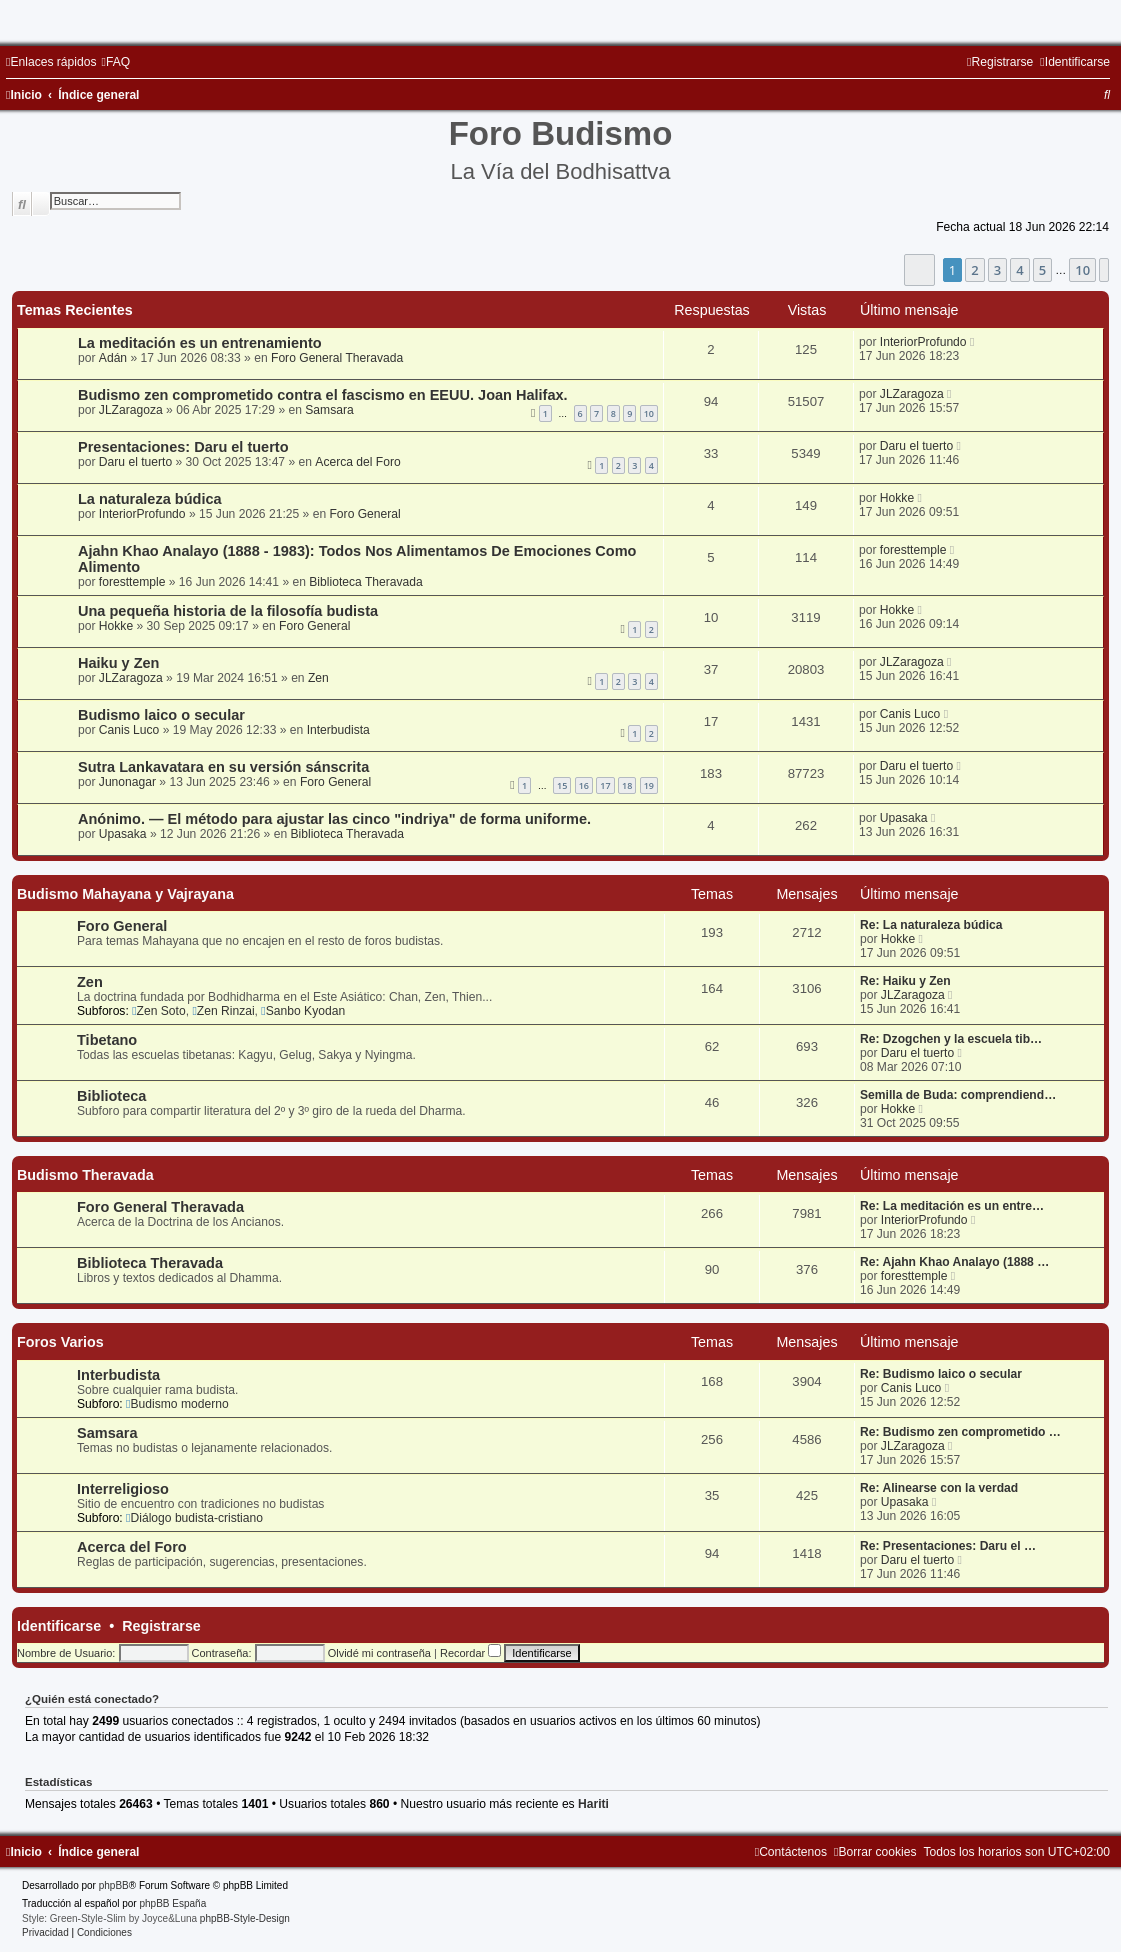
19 (649, 785)
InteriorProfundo (923, 342)
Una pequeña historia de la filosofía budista (228, 611)
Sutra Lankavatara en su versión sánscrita (223, 767)
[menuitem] (115, 62)
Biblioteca (111, 1096)
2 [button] (974, 270)
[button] (919, 269)
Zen (318, 678)
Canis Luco (129, 730)
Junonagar (127, 782)
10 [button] (1082, 270)
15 (562, 785)
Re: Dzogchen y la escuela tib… (951, 1039)
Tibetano (107, 1040)
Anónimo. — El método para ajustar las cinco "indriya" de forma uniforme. (334, 819)
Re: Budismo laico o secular (941, 1374)
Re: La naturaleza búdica (931, 925)
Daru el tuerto (135, 462)
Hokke (897, 498)
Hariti (593, 1804)
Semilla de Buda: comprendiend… (958, 1095)
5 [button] (1042, 270)
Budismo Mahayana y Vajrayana (125, 894)
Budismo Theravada (85, 1175)
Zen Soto (159, 1011)
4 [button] (1019, 270)
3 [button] (997, 270)
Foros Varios (60, 1342)
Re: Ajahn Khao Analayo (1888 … (954, 1262)
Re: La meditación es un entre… (952, 1206)
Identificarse (59, 1626)
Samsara (329, 410)
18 (627, 785)
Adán (113, 358)
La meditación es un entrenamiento (200, 343)
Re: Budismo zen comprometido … (960, 1432)
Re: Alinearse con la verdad (939, 1488)
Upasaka (123, 834)
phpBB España (172, 1903)
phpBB (114, 1885)
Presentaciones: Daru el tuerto (183, 447)
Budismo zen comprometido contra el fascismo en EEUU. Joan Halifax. (323, 395)
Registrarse (161, 1626)
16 (584, 785)
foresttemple (132, 582)
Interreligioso (123, 1489)
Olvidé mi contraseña (379, 1653)
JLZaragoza (131, 410)
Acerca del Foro (357, 462)
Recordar (470, 1653)
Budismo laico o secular (161, 715)
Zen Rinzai (223, 1011)
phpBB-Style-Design (245, 1918)
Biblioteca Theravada (365, 582)
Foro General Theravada (337, 358)
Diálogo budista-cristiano (194, 1518)
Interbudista (338, 730)
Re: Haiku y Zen (905, 981)
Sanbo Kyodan (303, 1011)
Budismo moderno (177, 1404)
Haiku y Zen (118, 663)
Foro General (364, 514)
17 (605, 785)
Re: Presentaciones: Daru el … (948, 1546)
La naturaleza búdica (150, 499)
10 (649, 413)
